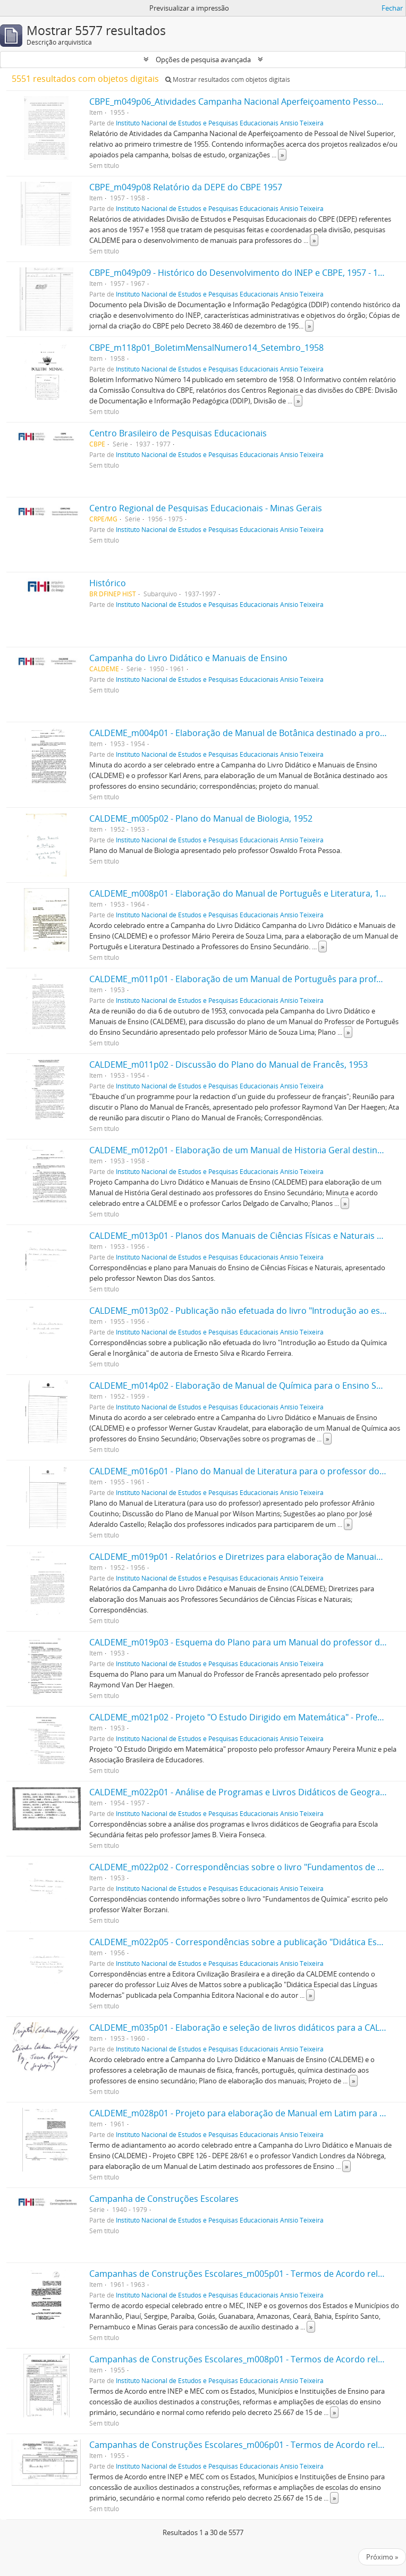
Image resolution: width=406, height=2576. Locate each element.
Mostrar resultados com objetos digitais (227, 79)
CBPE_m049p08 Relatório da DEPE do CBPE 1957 (185, 187)
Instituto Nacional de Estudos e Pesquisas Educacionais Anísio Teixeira (220, 123)
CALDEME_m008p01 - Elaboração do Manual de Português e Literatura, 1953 (241, 893)
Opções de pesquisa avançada (203, 59)
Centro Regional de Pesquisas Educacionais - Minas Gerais (205, 508)
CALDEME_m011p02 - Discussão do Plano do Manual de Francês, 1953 (228, 1064)
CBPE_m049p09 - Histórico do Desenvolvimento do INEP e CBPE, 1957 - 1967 (240, 272)
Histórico (107, 583)
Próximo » (382, 2557)
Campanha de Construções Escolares (164, 2199)
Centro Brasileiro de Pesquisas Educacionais (178, 433)
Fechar (392, 8)
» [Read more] (282, 154)
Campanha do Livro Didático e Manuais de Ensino (188, 658)
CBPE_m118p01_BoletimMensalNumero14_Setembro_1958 (206, 347)
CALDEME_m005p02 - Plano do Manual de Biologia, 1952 (200, 818)
